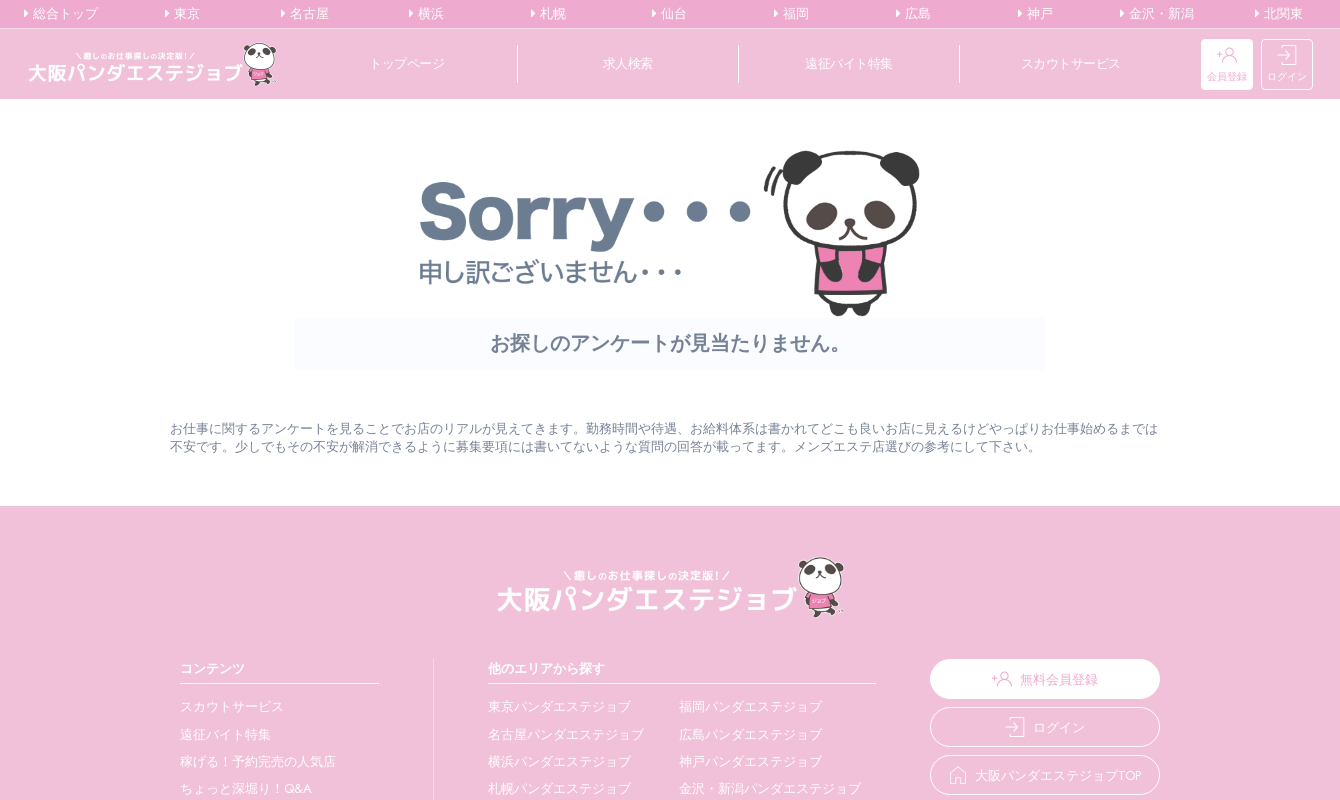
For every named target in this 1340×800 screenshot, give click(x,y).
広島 (913, 14)
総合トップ (61, 14)
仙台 (669, 14)
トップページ (406, 63)
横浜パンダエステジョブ (543, 761)
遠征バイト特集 (849, 63)
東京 (182, 14)
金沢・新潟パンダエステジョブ (746, 788)
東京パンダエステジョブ (543, 706)
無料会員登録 (1029, 679)
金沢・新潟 (1157, 14)
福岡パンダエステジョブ (726, 706)
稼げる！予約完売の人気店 (258, 761)
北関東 (1279, 14)
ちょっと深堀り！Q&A (246, 788)
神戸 (1035, 14)
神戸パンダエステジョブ (726, 761)
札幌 (548, 14)
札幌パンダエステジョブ (543, 788)
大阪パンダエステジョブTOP (1029, 775)
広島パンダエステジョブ (726, 734)
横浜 (426, 14)
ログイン (1287, 64)
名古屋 (305, 14)
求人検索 (628, 63)
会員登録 (1227, 64)
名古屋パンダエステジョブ (550, 734)
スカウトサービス (1071, 63)
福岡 (791, 14)
